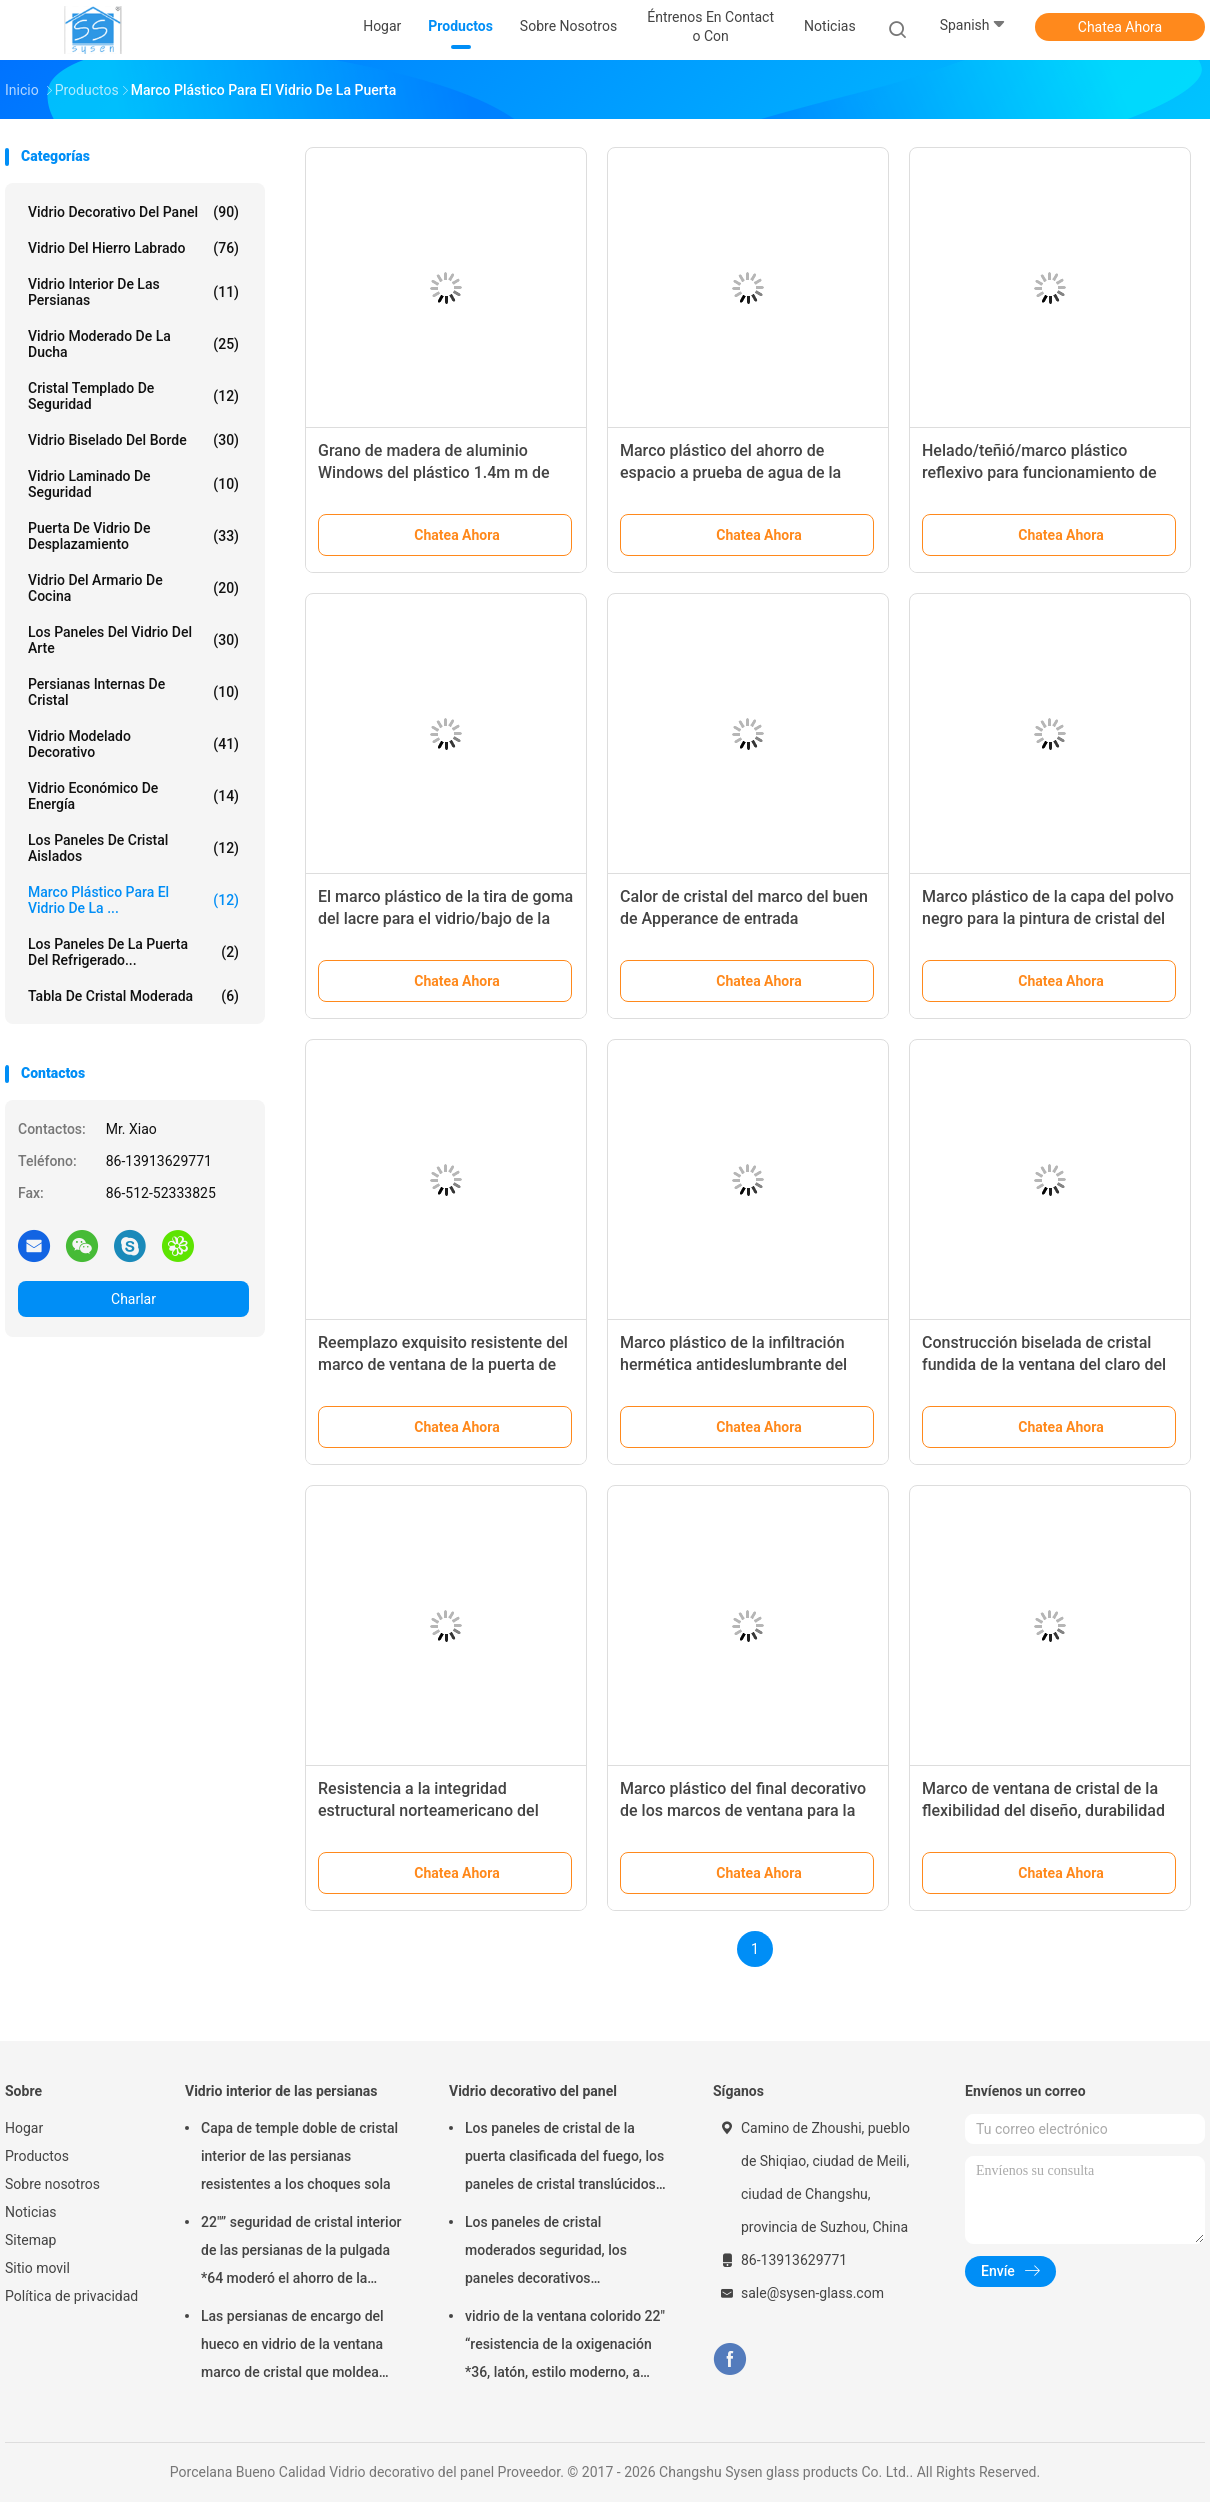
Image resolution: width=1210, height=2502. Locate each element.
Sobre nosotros (52, 2184)
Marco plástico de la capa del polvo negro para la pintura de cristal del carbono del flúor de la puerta (1048, 918)
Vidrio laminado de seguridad (133, 484)
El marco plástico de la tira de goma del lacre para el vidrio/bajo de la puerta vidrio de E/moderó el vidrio (445, 918)
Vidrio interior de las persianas (133, 292)
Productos (37, 2156)
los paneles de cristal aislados (133, 848)
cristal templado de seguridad (133, 396)
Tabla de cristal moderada (133, 996)
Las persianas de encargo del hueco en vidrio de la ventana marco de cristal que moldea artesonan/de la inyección (292, 2347)
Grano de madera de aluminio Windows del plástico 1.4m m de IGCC (434, 472)
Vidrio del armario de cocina (133, 588)
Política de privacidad (71, 2296)
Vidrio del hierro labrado (133, 248)
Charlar (133, 1299)
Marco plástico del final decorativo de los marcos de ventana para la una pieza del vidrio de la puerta (743, 1810)
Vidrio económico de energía (133, 796)
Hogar (24, 2128)
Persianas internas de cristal (133, 692)
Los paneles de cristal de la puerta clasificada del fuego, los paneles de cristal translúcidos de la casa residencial (564, 2159)
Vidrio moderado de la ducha (133, 344)
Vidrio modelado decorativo (133, 744)
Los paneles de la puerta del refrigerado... (133, 952)
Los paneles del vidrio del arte (133, 640)
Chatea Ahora (1120, 27)
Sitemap (30, 2240)
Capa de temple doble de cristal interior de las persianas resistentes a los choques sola (299, 2156)
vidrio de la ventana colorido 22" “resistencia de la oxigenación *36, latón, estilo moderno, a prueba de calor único (565, 2347)
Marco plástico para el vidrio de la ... (133, 900)
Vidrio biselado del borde (133, 440)
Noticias (31, 2212)
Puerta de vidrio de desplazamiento (133, 536)
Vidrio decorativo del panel (133, 212)
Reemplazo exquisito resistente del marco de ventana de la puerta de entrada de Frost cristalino (443, 1364)
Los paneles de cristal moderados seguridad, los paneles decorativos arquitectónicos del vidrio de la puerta (561, 2253)
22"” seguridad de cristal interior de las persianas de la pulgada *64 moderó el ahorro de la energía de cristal (301, 2253)
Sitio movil (37, 2268)
